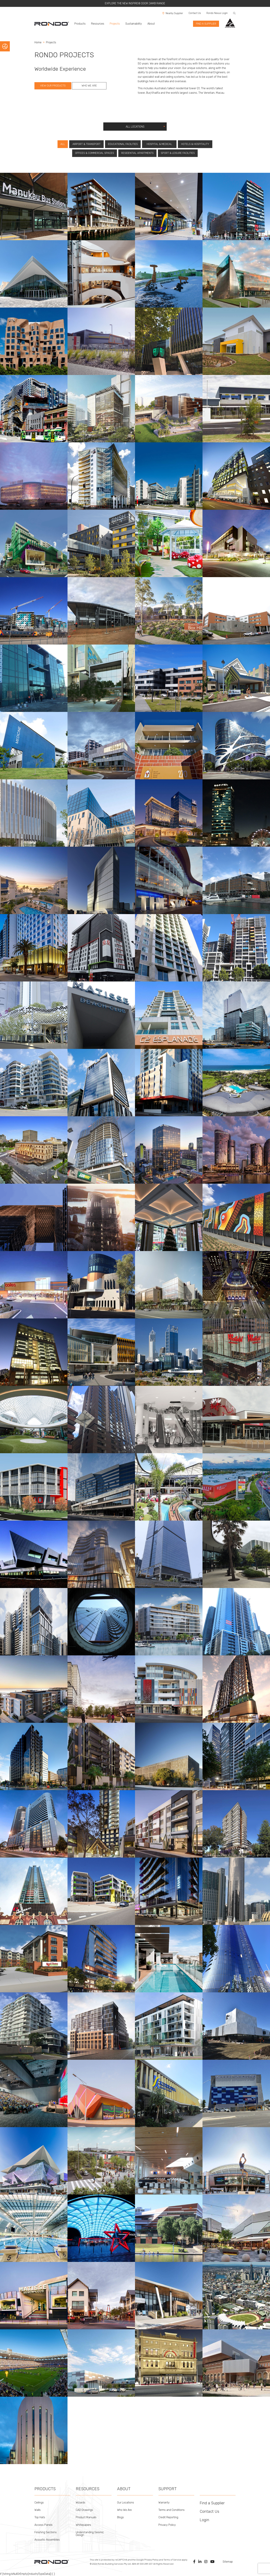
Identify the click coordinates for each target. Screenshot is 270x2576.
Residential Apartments (137, 153)
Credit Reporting (168, 2517)
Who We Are (89, 85)
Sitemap (228, 2561)
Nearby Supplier (172, 13)
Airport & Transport (86, 144)
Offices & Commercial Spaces (94, 153)
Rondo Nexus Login (217, 13)
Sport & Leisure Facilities (178, 153)
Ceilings (39, 2502)
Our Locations (125, 2502)
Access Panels (43, 2524)
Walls (37, 2510)
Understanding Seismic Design (90, 2534)
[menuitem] (53, 24)
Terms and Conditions (171, 2510)
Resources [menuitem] (97, 23)
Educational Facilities (123, 144)
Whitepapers (83, 2524)
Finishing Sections (45, 2532)
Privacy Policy (167, 2524)
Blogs (120, 2517)
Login (204, 2520)
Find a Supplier (212, 2503)
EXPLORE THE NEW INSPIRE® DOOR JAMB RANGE (135, 3)
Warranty (164, 2502)
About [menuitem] (151, 23)
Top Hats (39, 2517)
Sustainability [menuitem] (133, 23)
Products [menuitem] (80, 23)
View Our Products (53, 85)
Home (37, 42)
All (62, 144)
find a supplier (206, 23)
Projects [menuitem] (115, 23)
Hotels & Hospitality (195, 144)
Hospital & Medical (159, 144)
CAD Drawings (84, 2510)
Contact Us (195, 13)
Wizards (80, 2502)
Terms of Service (172, 2559)
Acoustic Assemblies (47, 2539)
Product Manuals (86, 2517)
